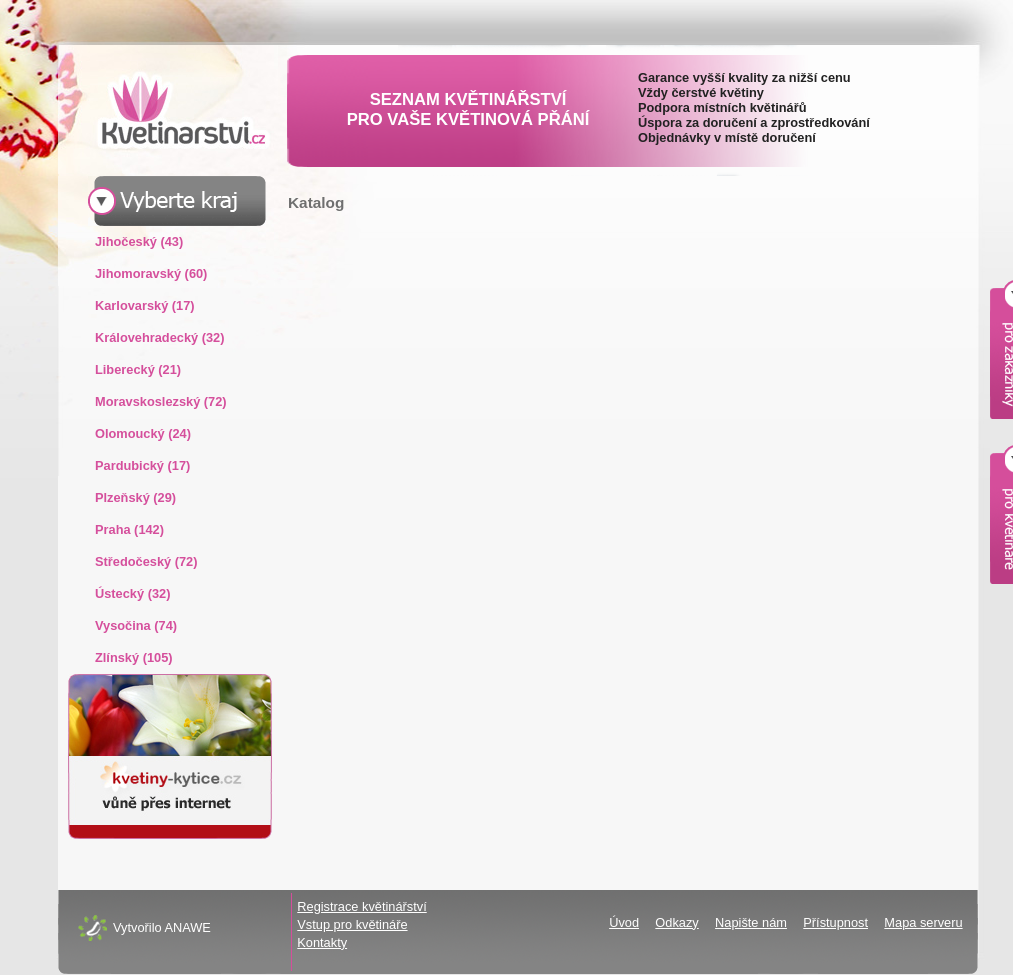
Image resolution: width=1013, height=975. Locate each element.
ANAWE (187, 927)
